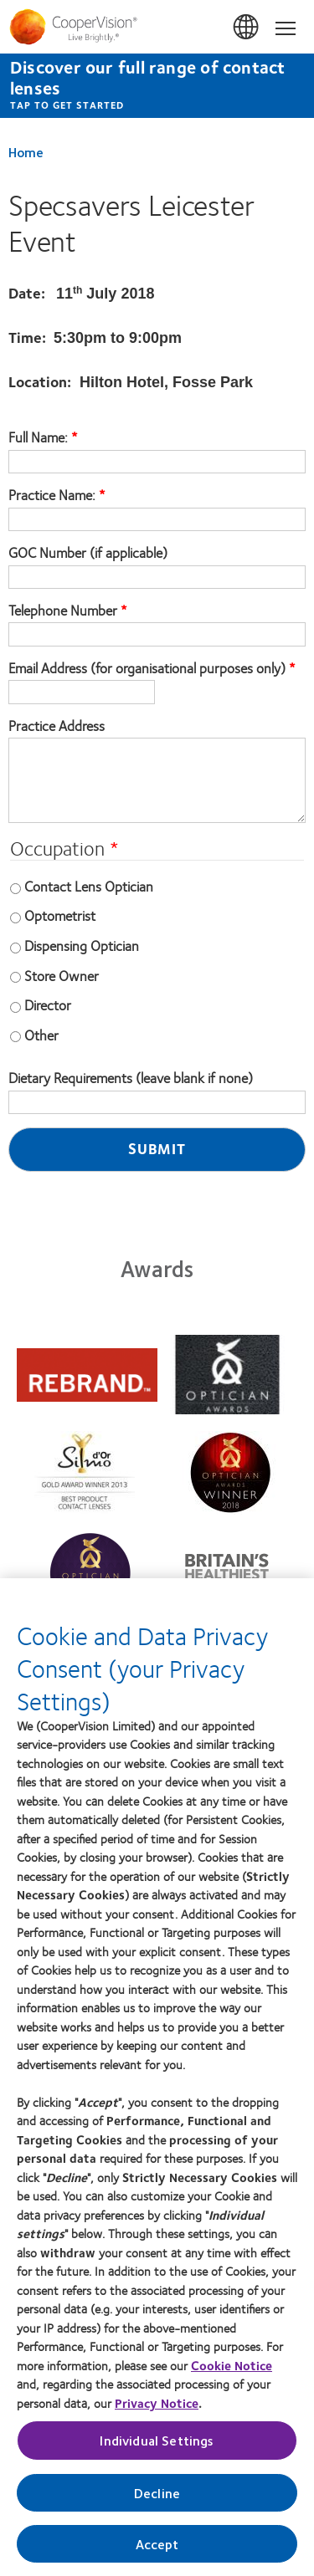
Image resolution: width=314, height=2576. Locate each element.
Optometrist (59, 915)
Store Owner (61, 975)
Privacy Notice (156, 2410)
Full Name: (39, 437)
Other (41, 1034)
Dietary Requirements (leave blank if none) (130, 1078)
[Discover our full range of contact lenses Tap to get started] (157, 86)
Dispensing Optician (81, 945)
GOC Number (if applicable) (87, 552)
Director (47, 1004)
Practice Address (56, 726)
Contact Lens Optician (88, 886)
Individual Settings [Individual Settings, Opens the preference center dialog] (157, 2447)
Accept (157, 2550)
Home (26, 151)
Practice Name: (53, 495)
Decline (157, 2499)
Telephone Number (62, 610)
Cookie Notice (231, 2372)
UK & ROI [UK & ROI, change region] (247, 27)
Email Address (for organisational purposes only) (147, 668)
